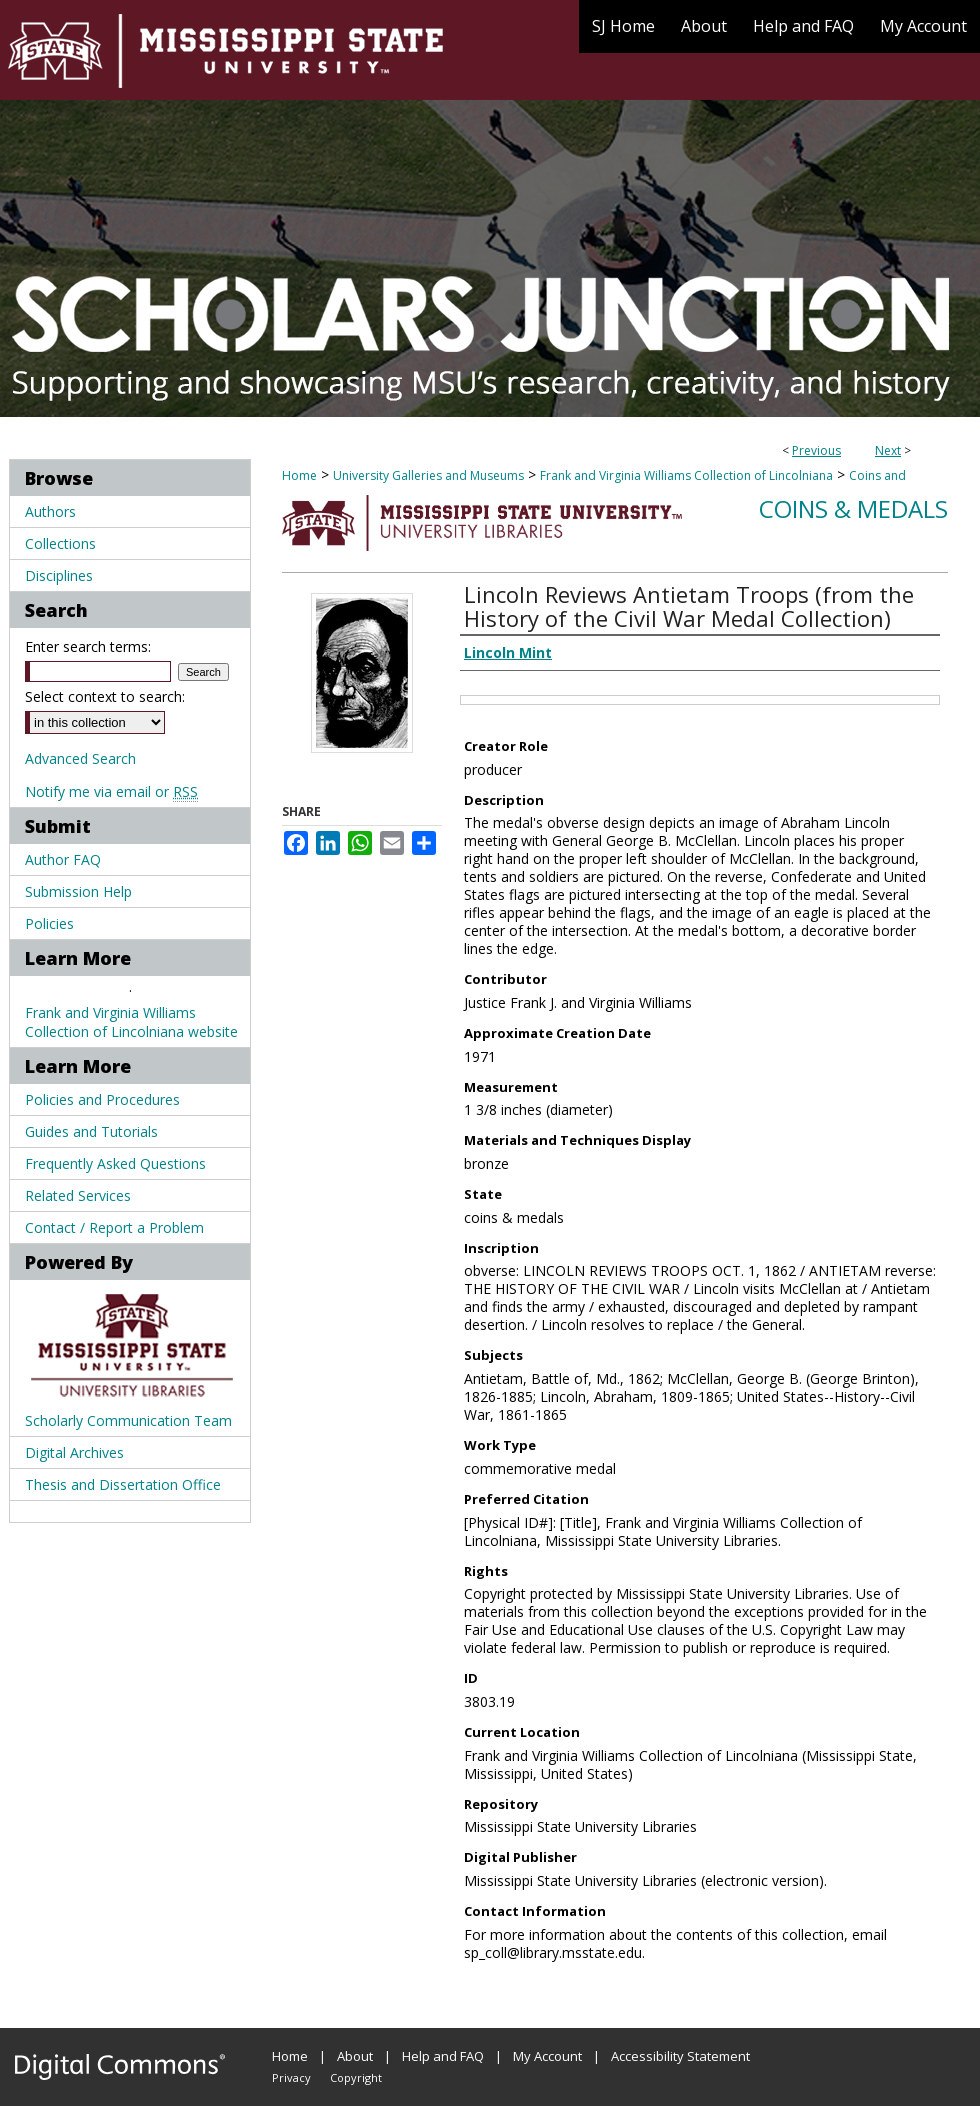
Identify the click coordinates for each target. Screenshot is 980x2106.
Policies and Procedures (102, 1099)
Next (888, 450)
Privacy (291, 2077)
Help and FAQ (443, 2056)
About (355, 2056)
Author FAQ (63, 859)
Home (299, 475)
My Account (547, 2056)
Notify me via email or (111, 791)
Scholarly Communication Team (128, 1420)
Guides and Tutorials (91, 1131)
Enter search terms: (88, 646)
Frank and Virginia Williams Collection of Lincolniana (686, 475)
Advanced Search (80, 758)
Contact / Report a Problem (114, 1227)
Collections (60, 543)
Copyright (356, 2077)
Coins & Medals (853, 508)
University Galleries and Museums (428, 475)
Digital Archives (74, 1452)
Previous (816, 450)
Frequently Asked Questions (115, 1163)
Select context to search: (105, 696)
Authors (50, 511)
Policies (49, 923)
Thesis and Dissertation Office (123, 1484)
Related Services (78, 1195)
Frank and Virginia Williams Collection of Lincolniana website (131, 1022)
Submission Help (78, 891)
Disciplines (59, 575)
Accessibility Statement (680, 2056)
